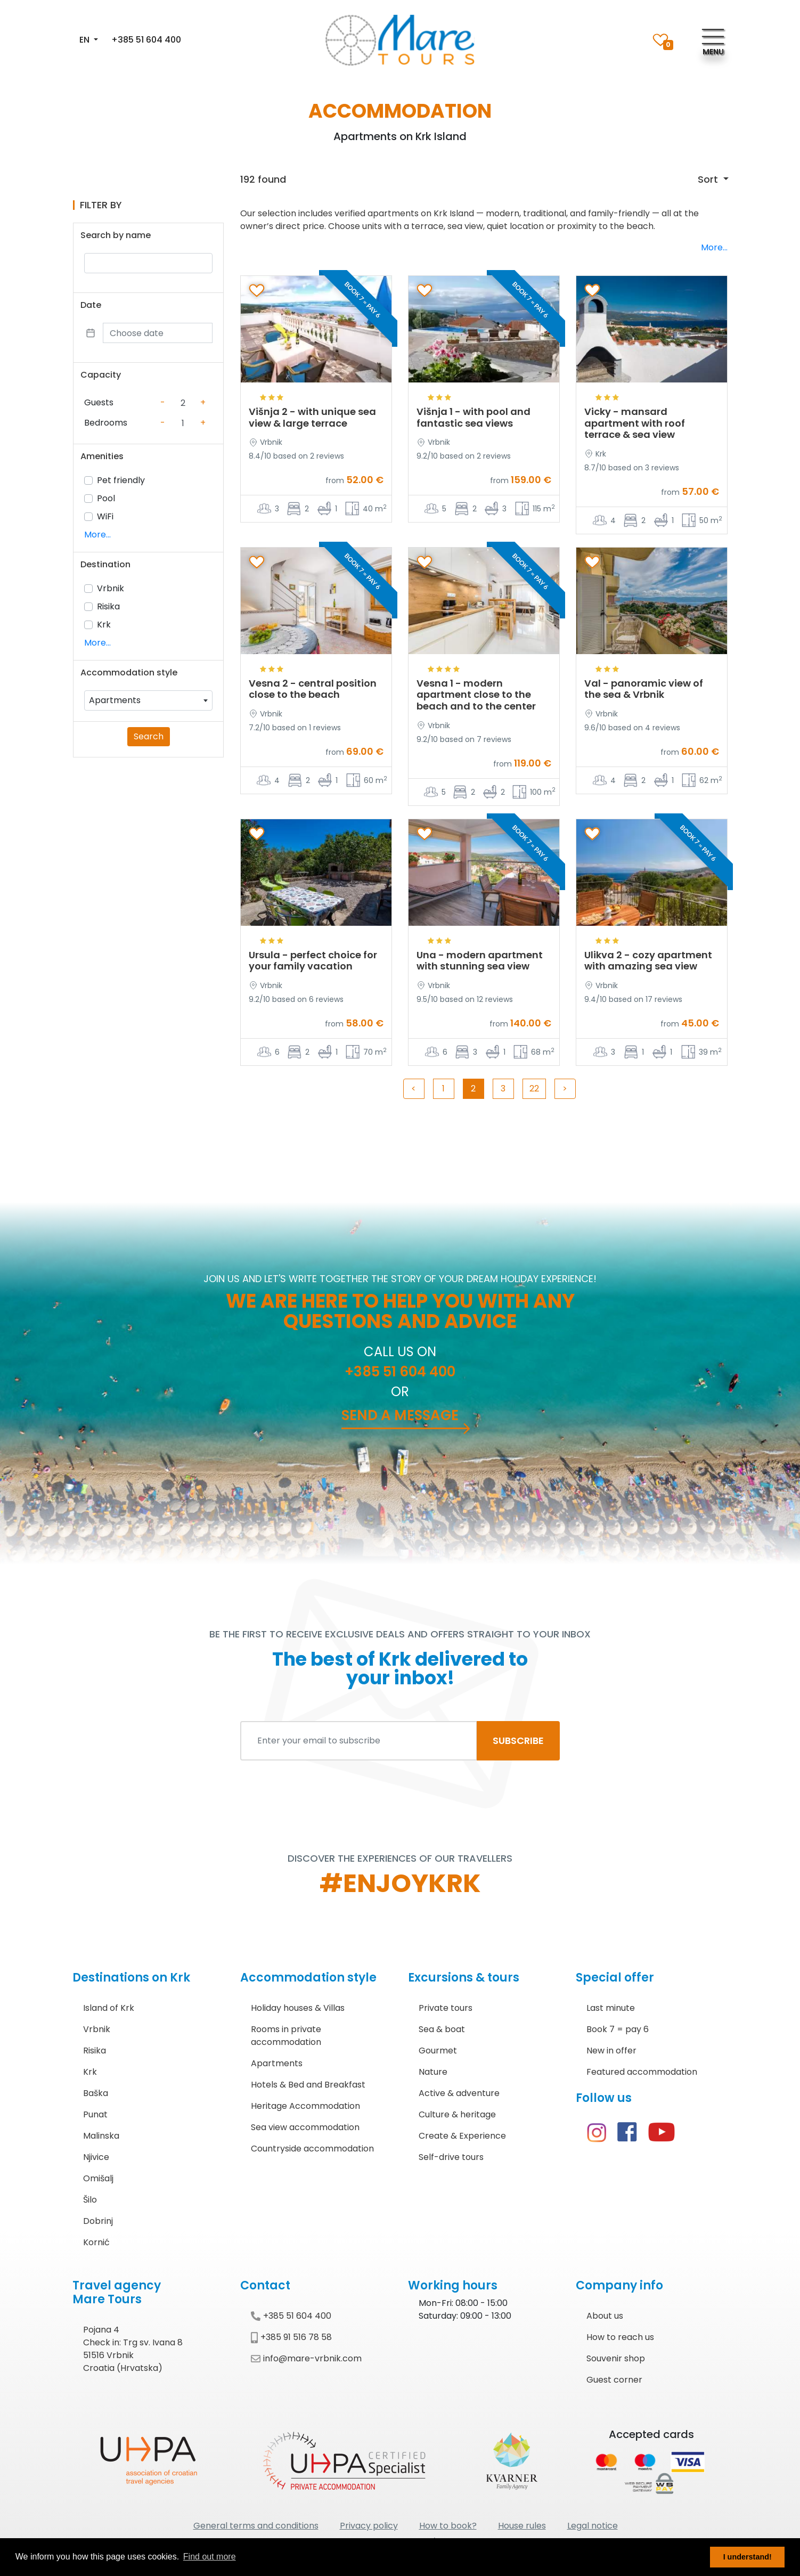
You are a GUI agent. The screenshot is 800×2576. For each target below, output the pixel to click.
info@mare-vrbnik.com (306, 2358)
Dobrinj (98, 2221)
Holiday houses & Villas (298, 2008)
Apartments (277, 2063)
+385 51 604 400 (146, 40)
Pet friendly (121, 480)
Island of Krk (108, 2008)
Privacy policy (369, 2526)
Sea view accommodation (305, 2127)
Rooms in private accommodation (286, 2035)
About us (604, 2316)
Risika (108, 606)
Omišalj (98, 2178)
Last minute (610, 2008)
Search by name (115, 235)
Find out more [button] (209, 2556)
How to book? (448, 2526)
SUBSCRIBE (518, 1740)
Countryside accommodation (312, 2148)
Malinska (101, 2136)
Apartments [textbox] (115, 700)
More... (97, 534)
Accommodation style (128, 672)
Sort (709, 179)
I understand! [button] (747, 2557)
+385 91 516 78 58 (291, 2337)
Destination (105, 564)
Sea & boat (442, 2029)
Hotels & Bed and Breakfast (308, 2084)
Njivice (96, 2157)
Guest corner (614, 2380)
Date (90, 305)
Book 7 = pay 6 (617, 2029)
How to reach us (620, 2337)
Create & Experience (462, 2136)
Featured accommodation (641, 2072)
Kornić (96, 2242)
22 (534, 1088)
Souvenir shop (615, 2358)
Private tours (445, 2008)
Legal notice (592, 2526)
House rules (522, 2526)
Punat (95, 2114)
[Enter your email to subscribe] (358, 1740)
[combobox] (148, 700)
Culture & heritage (457, 2114)
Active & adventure (459, 2093)
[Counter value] (182, 403)
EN (85, 40)
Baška (95, 2093)
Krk (104, 624)
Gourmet (438, 2050)
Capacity (100, 375)
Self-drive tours (451, 2157)
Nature (433, 2072)
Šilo (90, 2200)
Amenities (102, 456)
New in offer (611, 2050)
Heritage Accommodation (305, 2106)
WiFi (105, 516)
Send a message (400, 1415)
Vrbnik (110, 588)
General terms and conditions (256, 2526)
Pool (106, 498)
